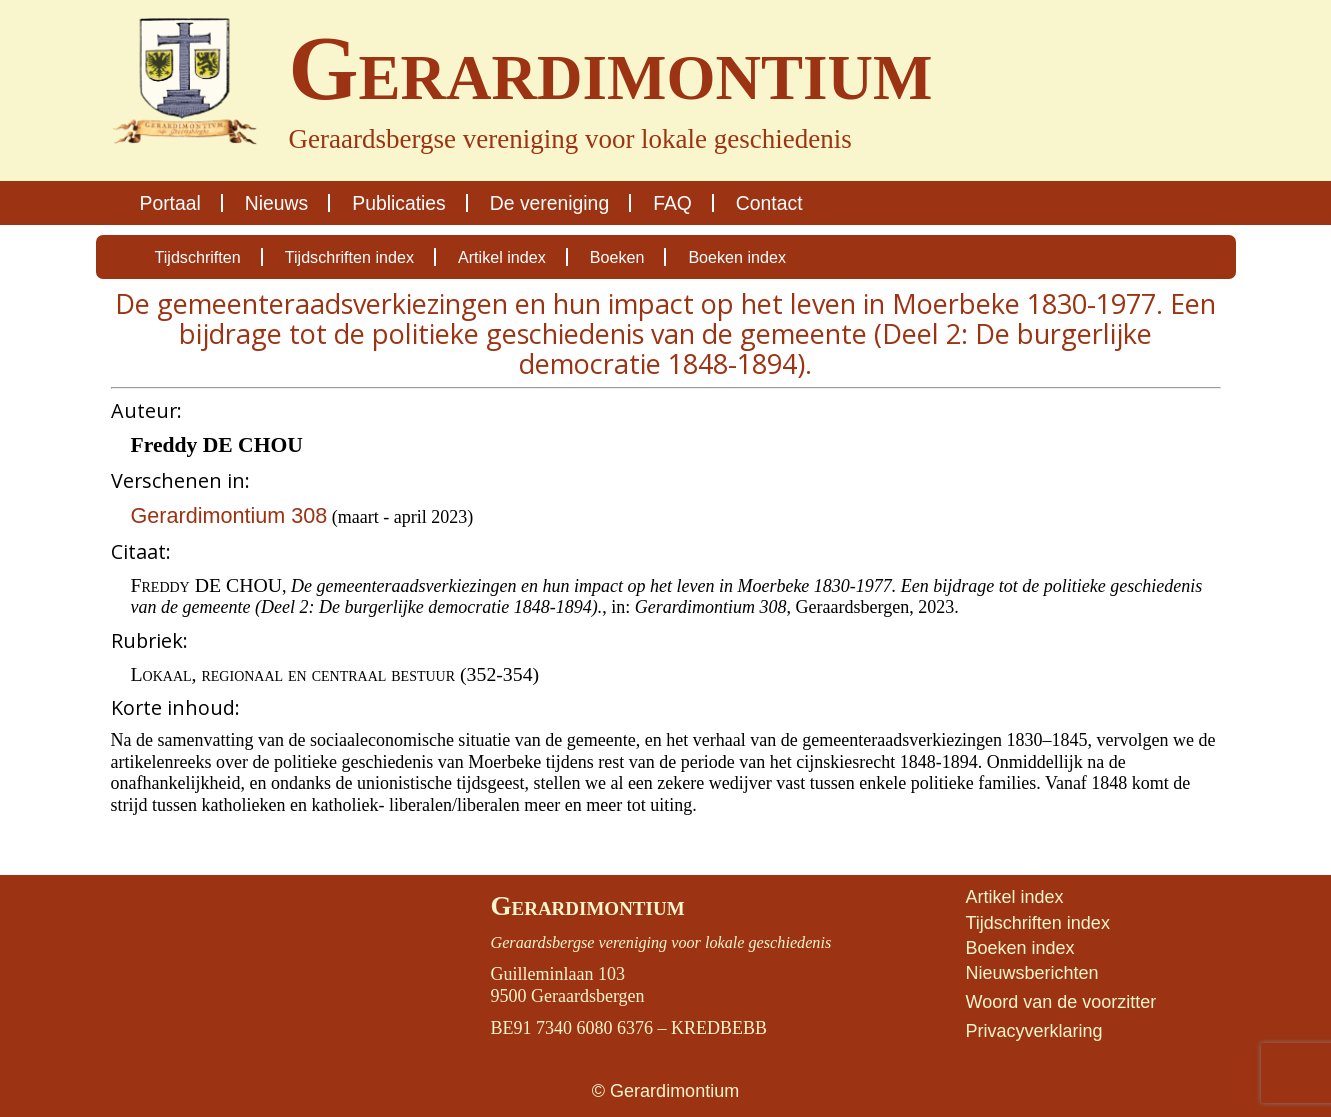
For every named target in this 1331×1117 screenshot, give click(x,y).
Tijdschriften (198, 257)
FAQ (672, 203)
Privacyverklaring (1033, 1031)
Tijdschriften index (349, 257)
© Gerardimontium (665, 1091)
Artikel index (502, 257)
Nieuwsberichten (1031, 973)
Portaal (170, 203)
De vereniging (549, 203)
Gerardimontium (587, 906)
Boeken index (737, 257)
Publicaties (399, 203)
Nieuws (276, 203)
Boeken (617, 257)
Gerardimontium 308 (229, 515)
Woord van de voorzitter (1060, 1002)
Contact (769, 203)
